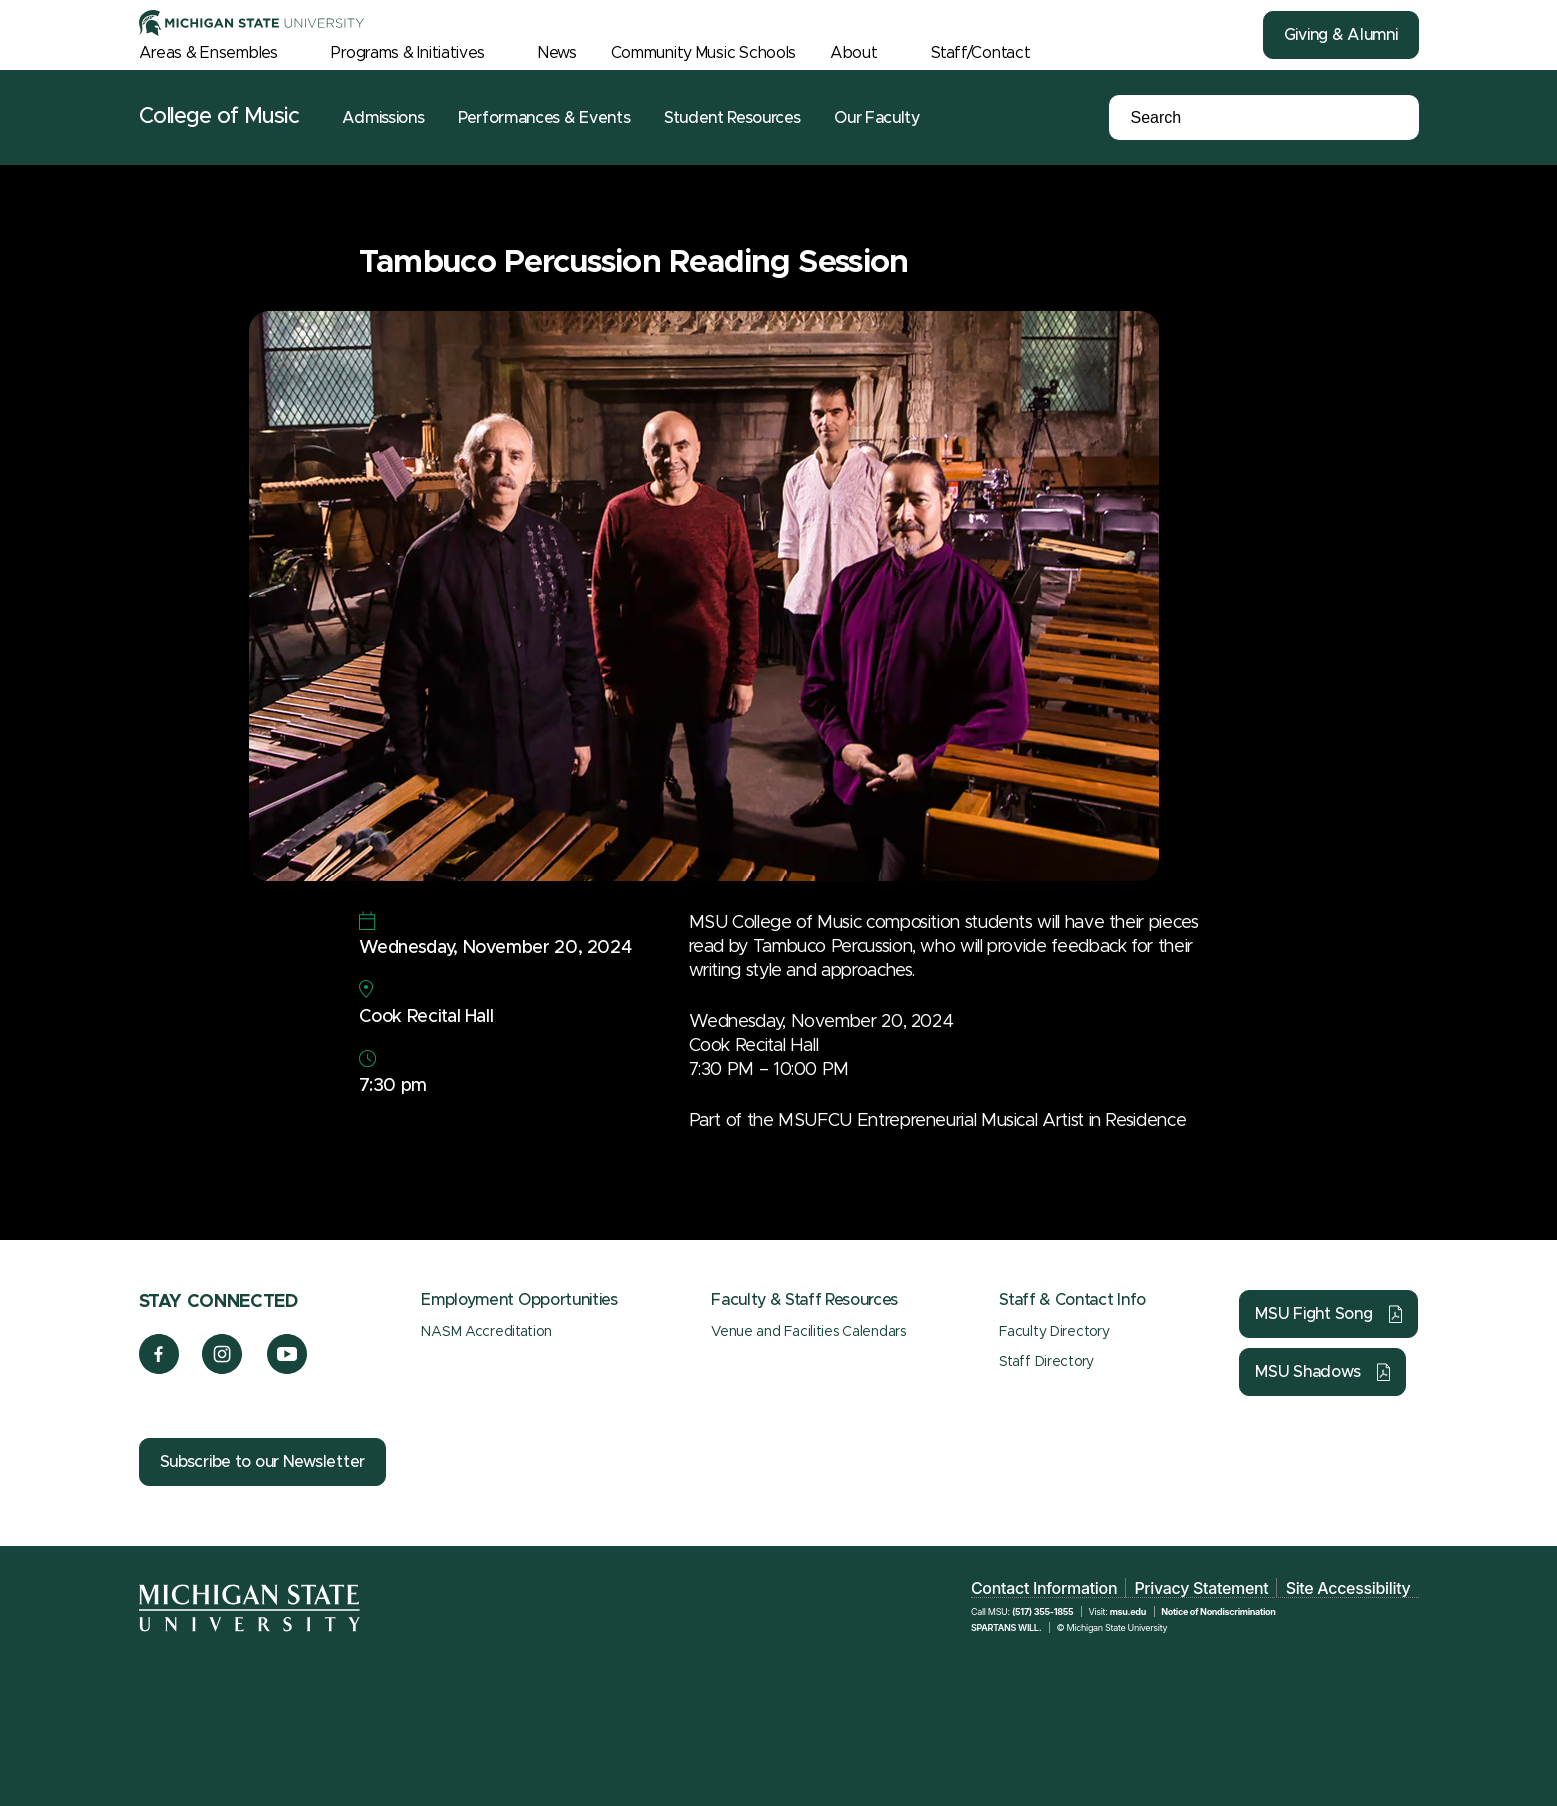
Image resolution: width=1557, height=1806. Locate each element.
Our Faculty (876, 118)
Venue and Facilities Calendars (808, 1332)
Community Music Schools (704, 53)
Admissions (383, 118)
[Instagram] (222, 1369)
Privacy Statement (1201, 1588)
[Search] (1229, 118)
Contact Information (1044, 1588)
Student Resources (732, 118)
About (854, 53)
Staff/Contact (980, 53)
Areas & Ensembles (208, 53)
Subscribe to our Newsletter (262, 1462)
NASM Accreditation (486, 1332)
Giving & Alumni (1341, 35)
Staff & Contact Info (1072, 1300)
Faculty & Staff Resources (804, 1300)
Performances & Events (544, 118)
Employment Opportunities (519, 1300)
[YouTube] (287, 1369)
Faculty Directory (1054, 1332)
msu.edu (1128, 1611)
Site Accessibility (1348, 1588)
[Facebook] (159, 1369)
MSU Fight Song (1313, 1314)
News (557, 53)
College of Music (219, 117)
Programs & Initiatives (407, 53)
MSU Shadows (1307, 1372)
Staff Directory (1046, 1362)
